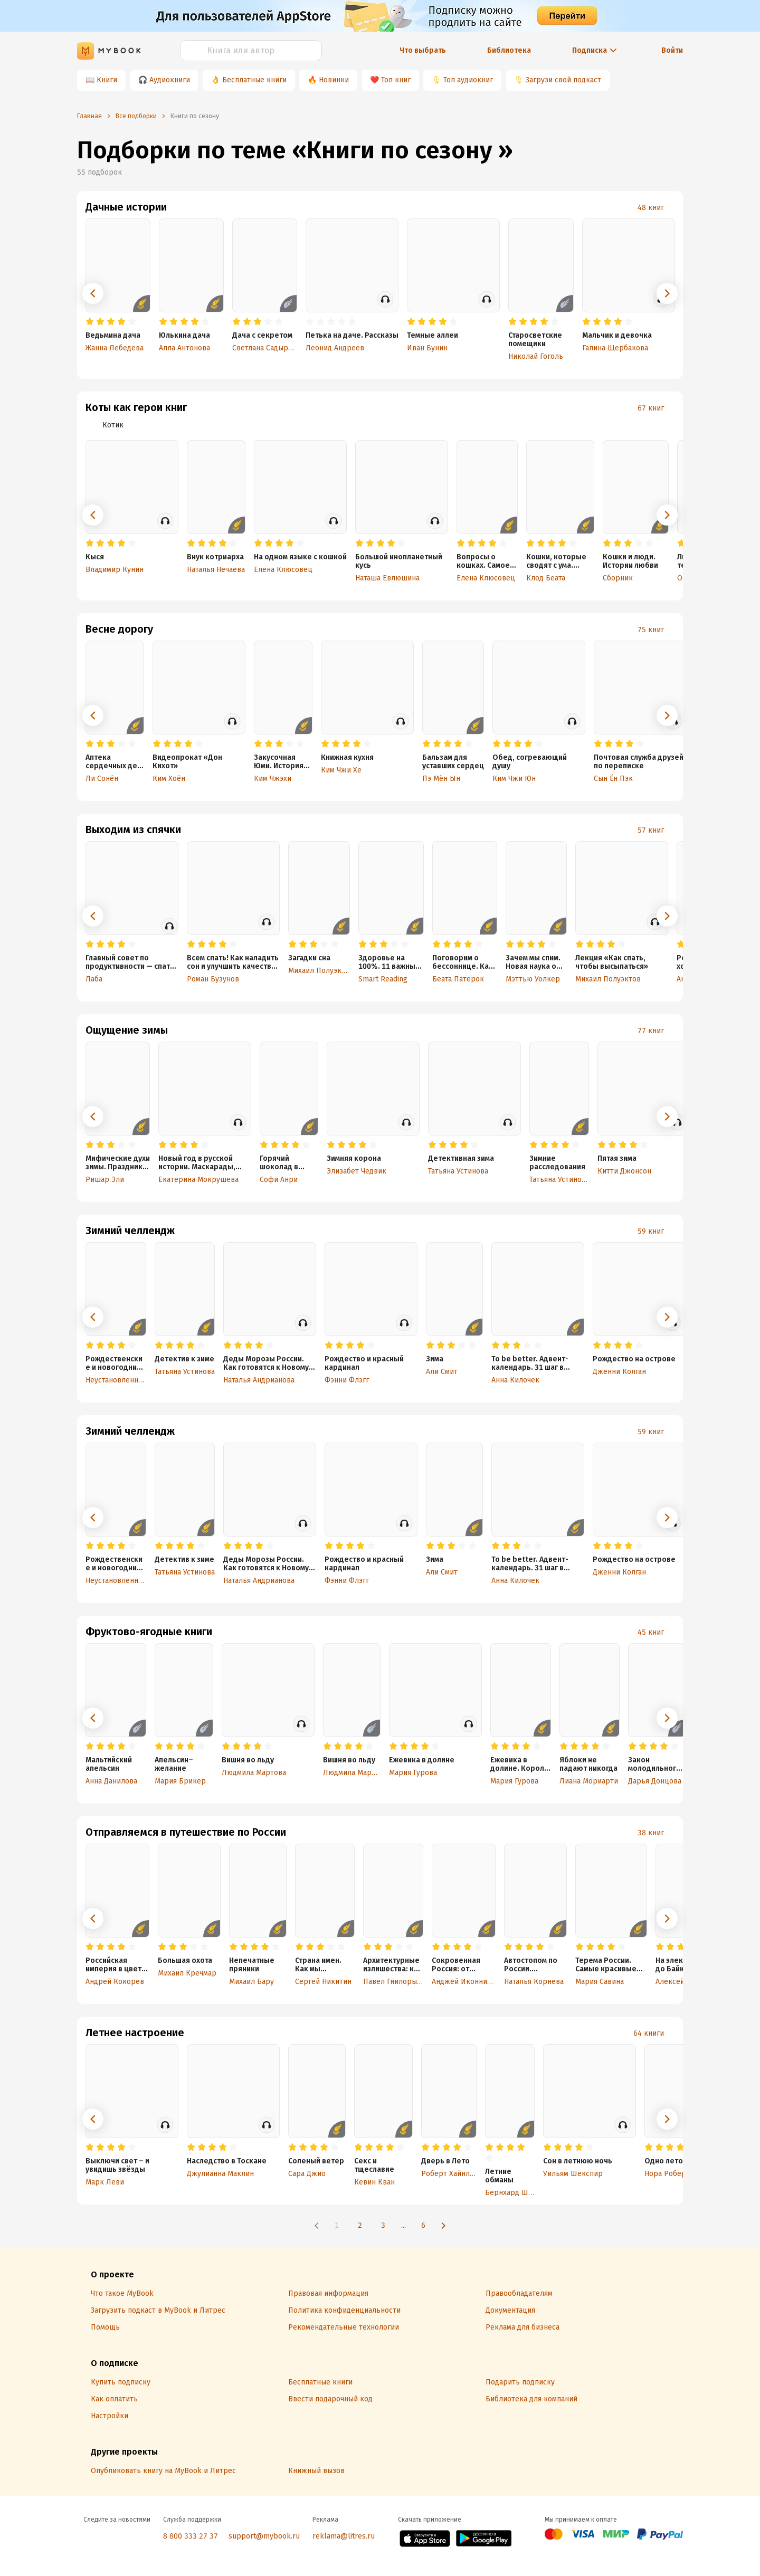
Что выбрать (423, 50)
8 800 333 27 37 (190, 2536)
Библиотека (509, 50)
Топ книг (396, 79)
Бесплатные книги (254, 79)
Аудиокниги (169, 79)
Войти (672, 50)
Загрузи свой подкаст (563, 79)
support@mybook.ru (264, 2536)
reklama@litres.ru (343, 2536)
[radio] (90, 322)
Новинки (334, 79)
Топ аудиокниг (468, 79)
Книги (107, 79)
